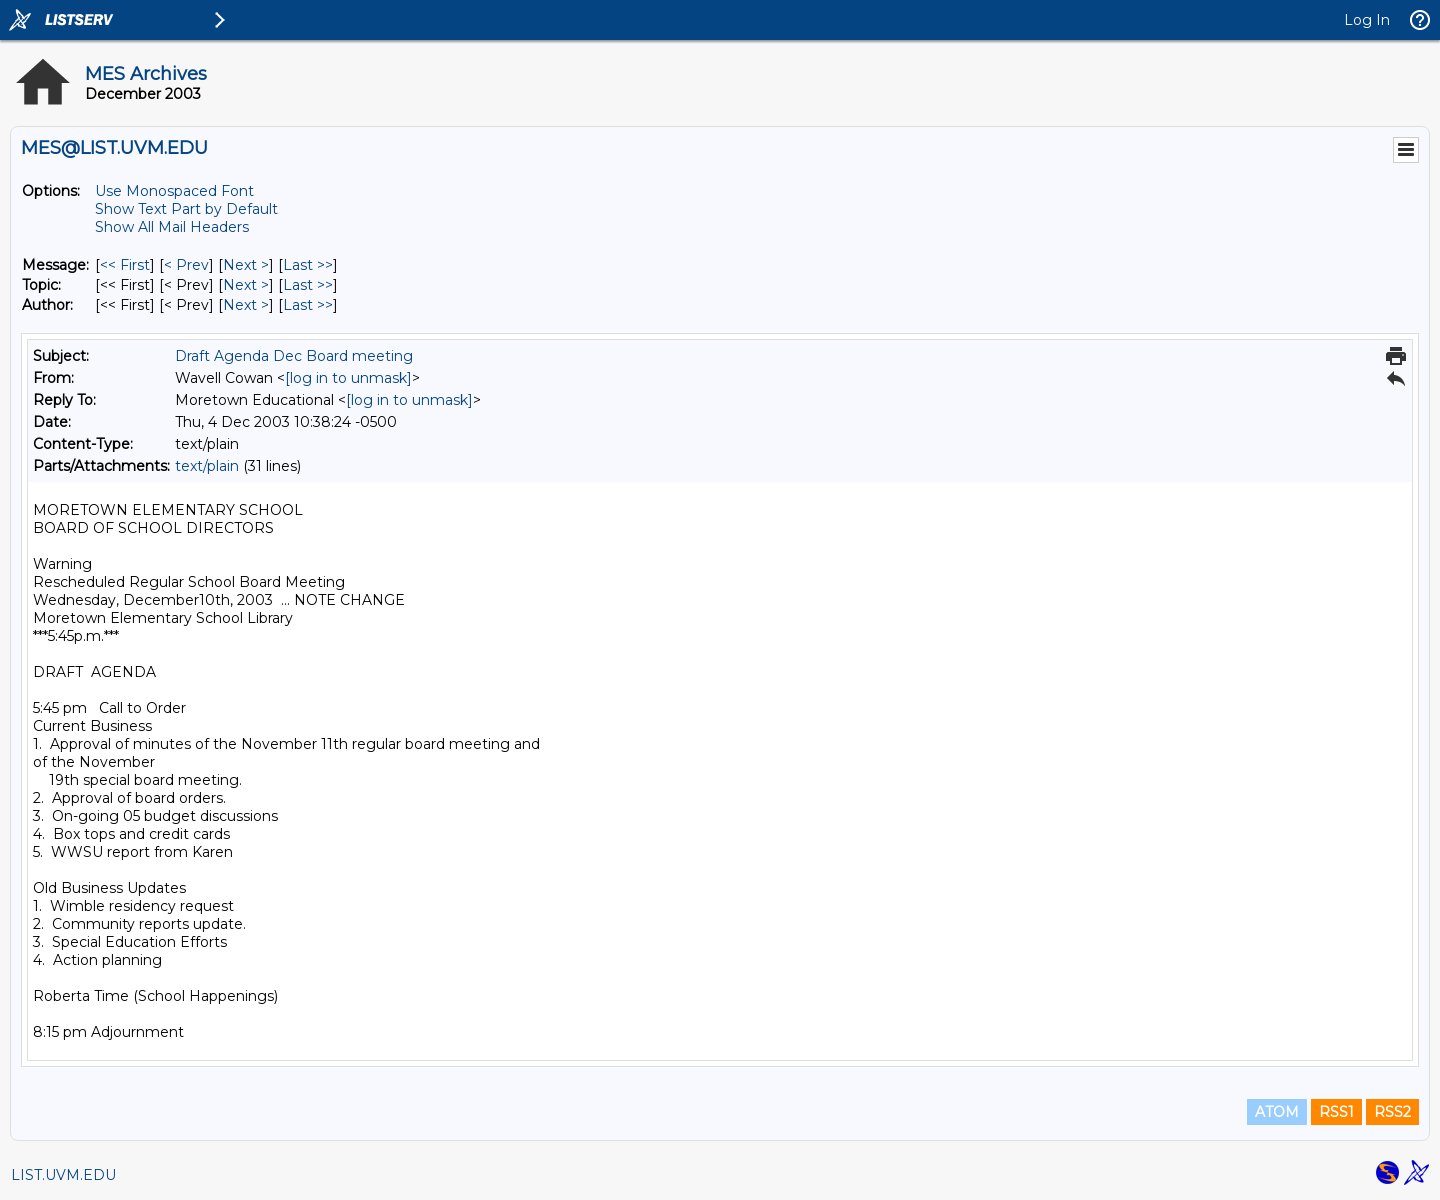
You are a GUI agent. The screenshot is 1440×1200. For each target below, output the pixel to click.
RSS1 (1336, 1112)
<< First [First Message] (125, 265)
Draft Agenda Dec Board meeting (294, 356)
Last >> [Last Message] (308, 265)
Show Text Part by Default (186, 209)
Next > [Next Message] (246, 265)
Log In (1367, 20)
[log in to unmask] (348, 378)
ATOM (1277, 1112)
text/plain (207, 466)
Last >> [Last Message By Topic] (308, 285)
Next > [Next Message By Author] (246, 305)
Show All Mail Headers (172, 227)
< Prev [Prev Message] (186, 265)
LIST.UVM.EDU (63, 1175)
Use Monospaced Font (174, 191)
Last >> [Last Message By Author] (308, 305)
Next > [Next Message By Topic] (246, 285)
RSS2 (1392, 1112)
